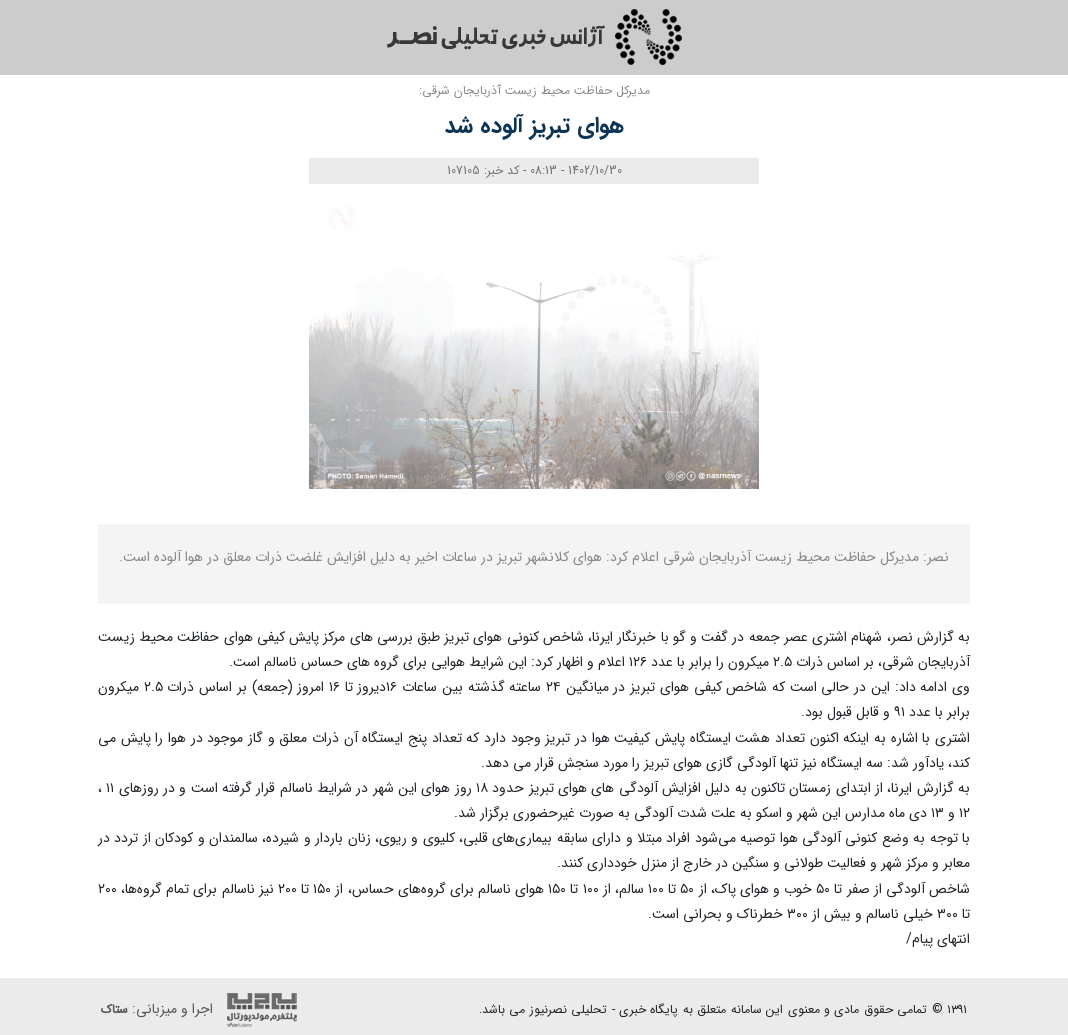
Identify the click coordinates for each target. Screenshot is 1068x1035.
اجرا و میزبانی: (204, 1010)
